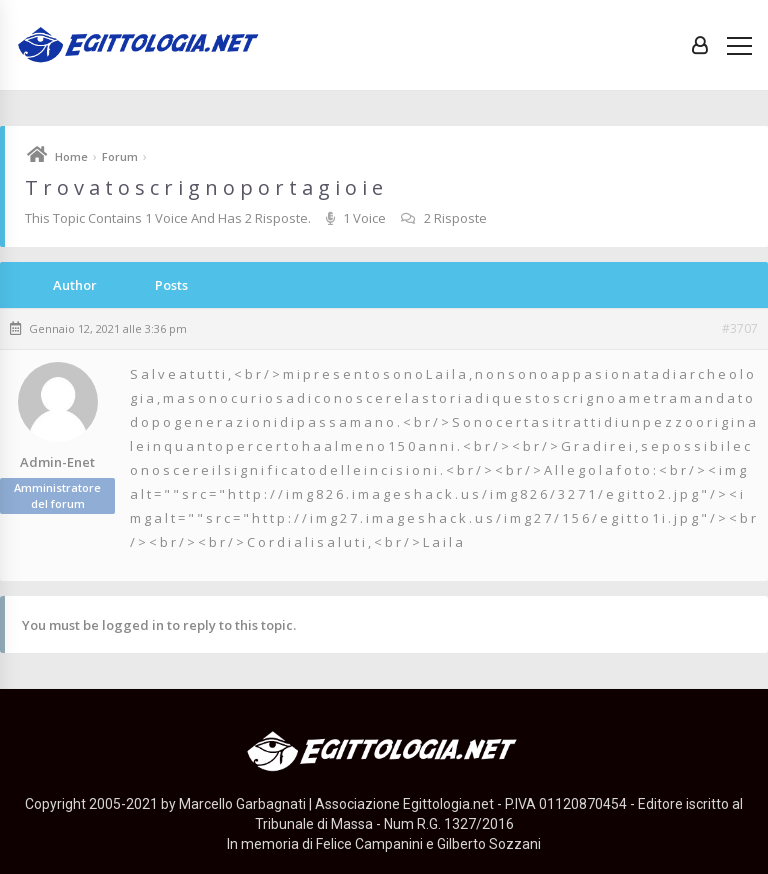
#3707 (740, 329)
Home (71, 156)
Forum (120, 156)
